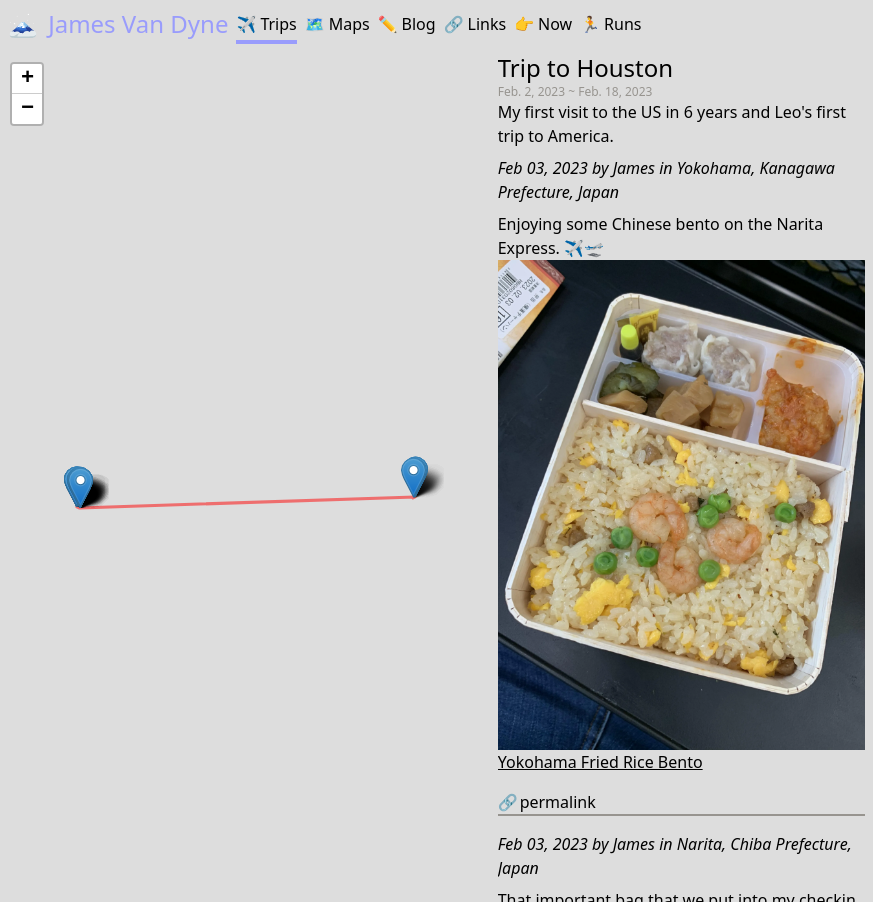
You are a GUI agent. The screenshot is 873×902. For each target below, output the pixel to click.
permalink (547, 802)
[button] (80, 487)
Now (543, 24)
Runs (610, 24)
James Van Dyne (118, 23)
